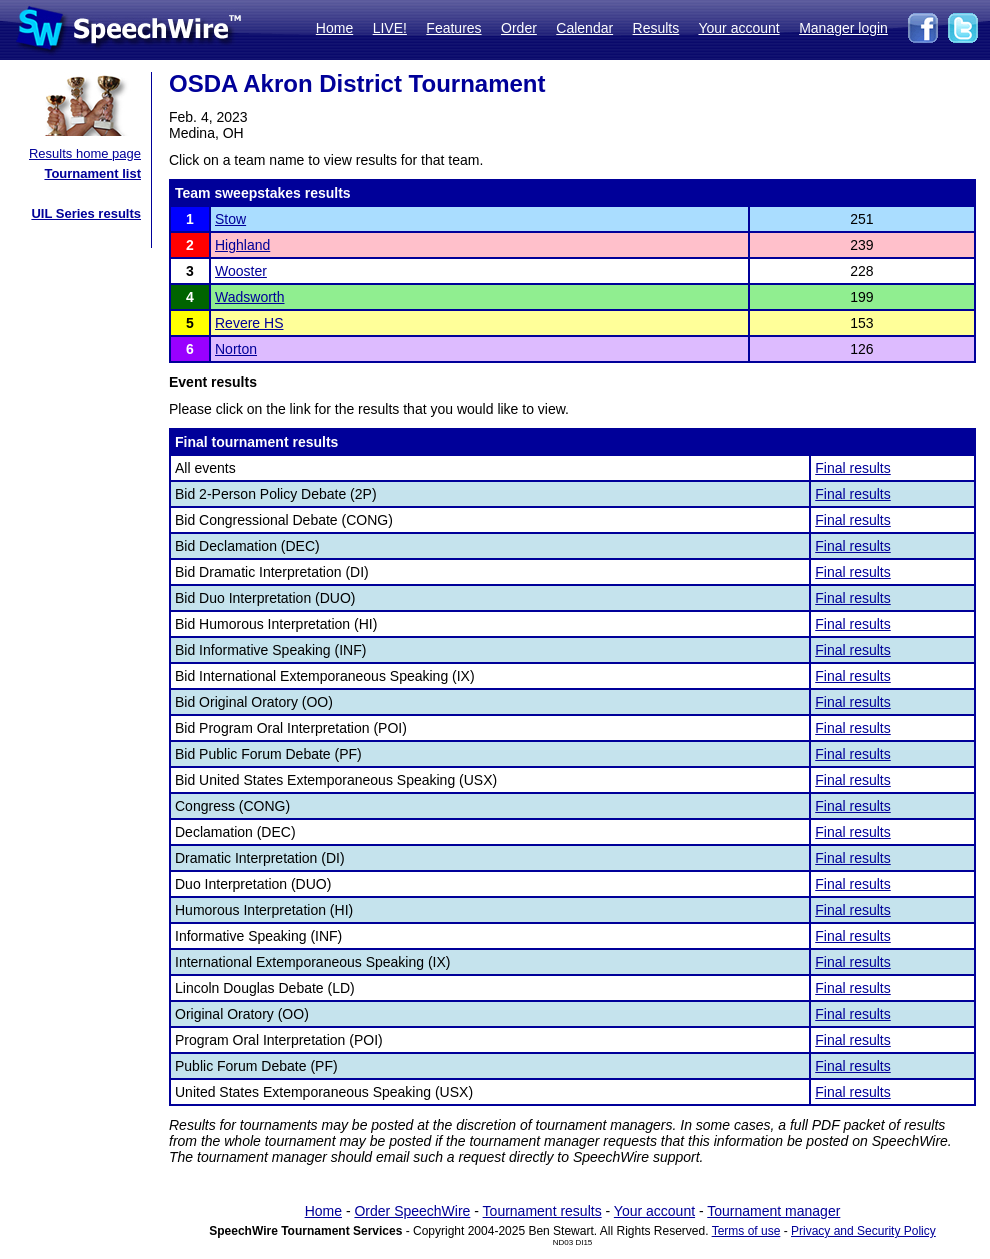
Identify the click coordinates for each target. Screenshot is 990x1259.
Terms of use (746, 1231)
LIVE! (390, 28)
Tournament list (92, 173)
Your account (738, 28)
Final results (852, 468)
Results (656, 28)
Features (453, 28)
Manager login (843, 28)
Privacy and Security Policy (863, 1231)
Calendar (584, 28)
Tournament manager (773, 1211)
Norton (236, 349)
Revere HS (249, 323)
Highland (242, 245)
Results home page (85, 153)
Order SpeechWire (412, 1211)
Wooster (241, 271)
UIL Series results (86, 213)
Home (334, 28)
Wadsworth (250, 297)
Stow (230, 219)
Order (519, 28)
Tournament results (542, 1211)
